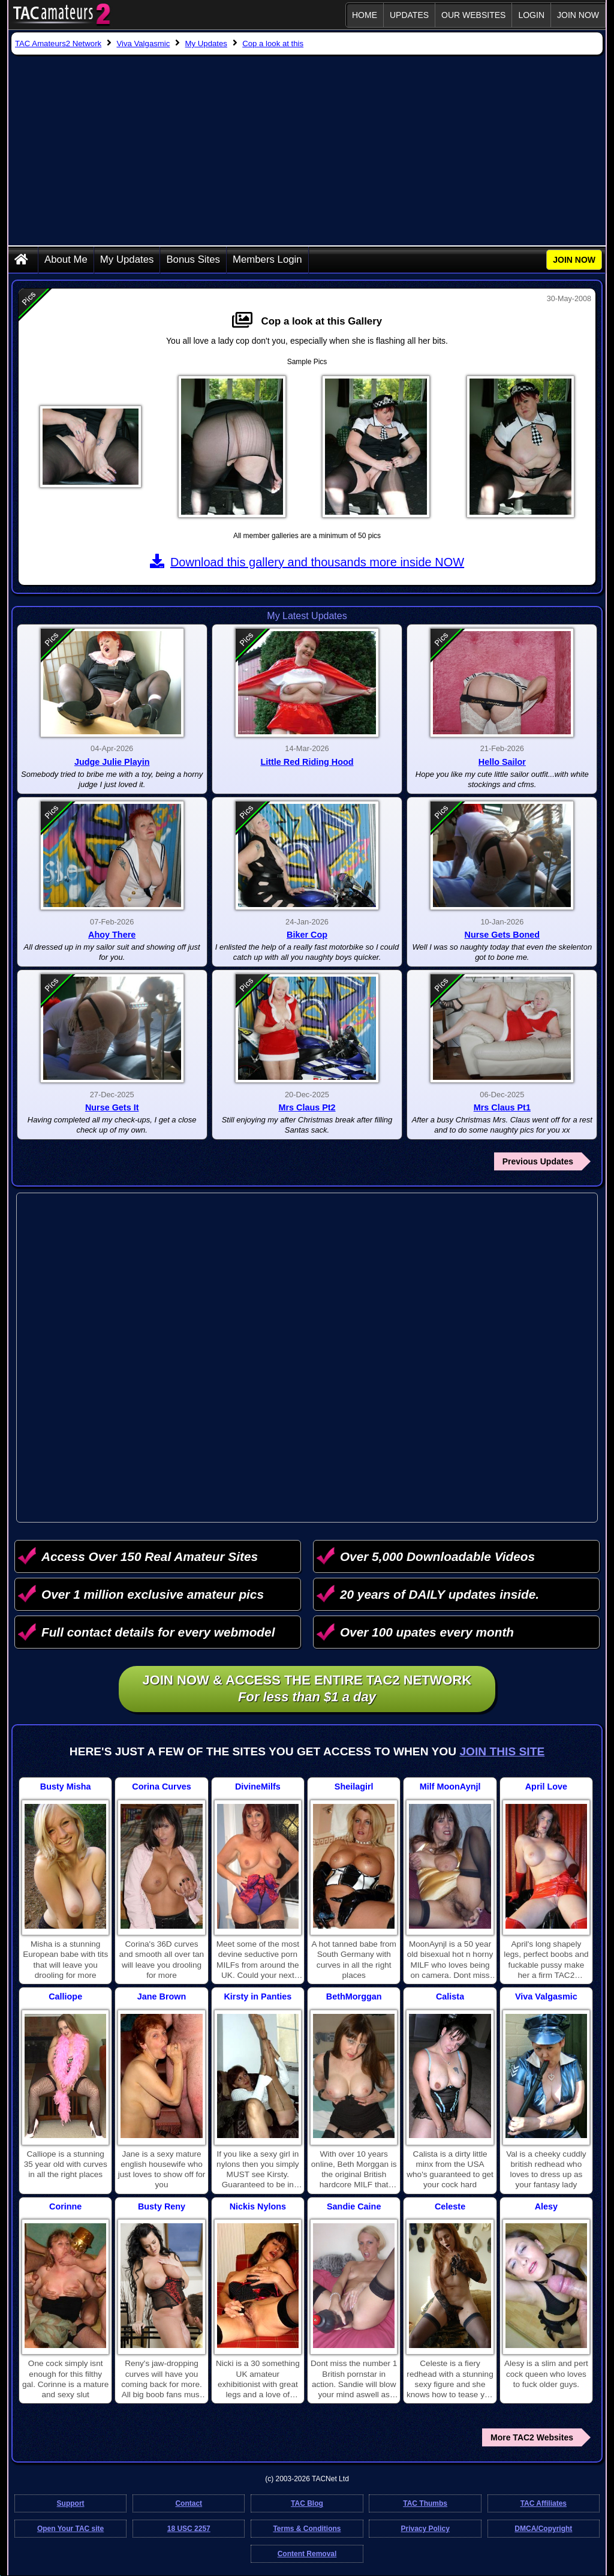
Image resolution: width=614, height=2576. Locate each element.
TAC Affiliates (543, 2503)
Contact (188, 2503)
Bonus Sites (193, 259)
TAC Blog (307, 2503)
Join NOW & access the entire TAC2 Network (307, 1689)
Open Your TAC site (70, 2528)
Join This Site (501, 1751)
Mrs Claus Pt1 (502, 1107)
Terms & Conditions (307, 2528)
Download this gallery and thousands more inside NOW (307, 562)
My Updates (127, 259)
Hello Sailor (502, 762)
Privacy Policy (425, 2528)
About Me (66, 259)
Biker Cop (307, 934)
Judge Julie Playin (112, 762)
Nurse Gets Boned (502, 934)
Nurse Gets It (112, 1107)
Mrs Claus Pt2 (306, 1107)
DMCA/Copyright (543, 2528)
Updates (409, 15)
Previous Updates (537, 1161)
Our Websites (473, 15)
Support (71, 2503)
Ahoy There (112, 934)
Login (531, 15)
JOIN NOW (578, 15)
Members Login (267, 259)
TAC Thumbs (425, 2503)
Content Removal (307, 2554)
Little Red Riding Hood (306, 762)
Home (364, 15)
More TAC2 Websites (531, 2437)
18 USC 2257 (188, 2528)
